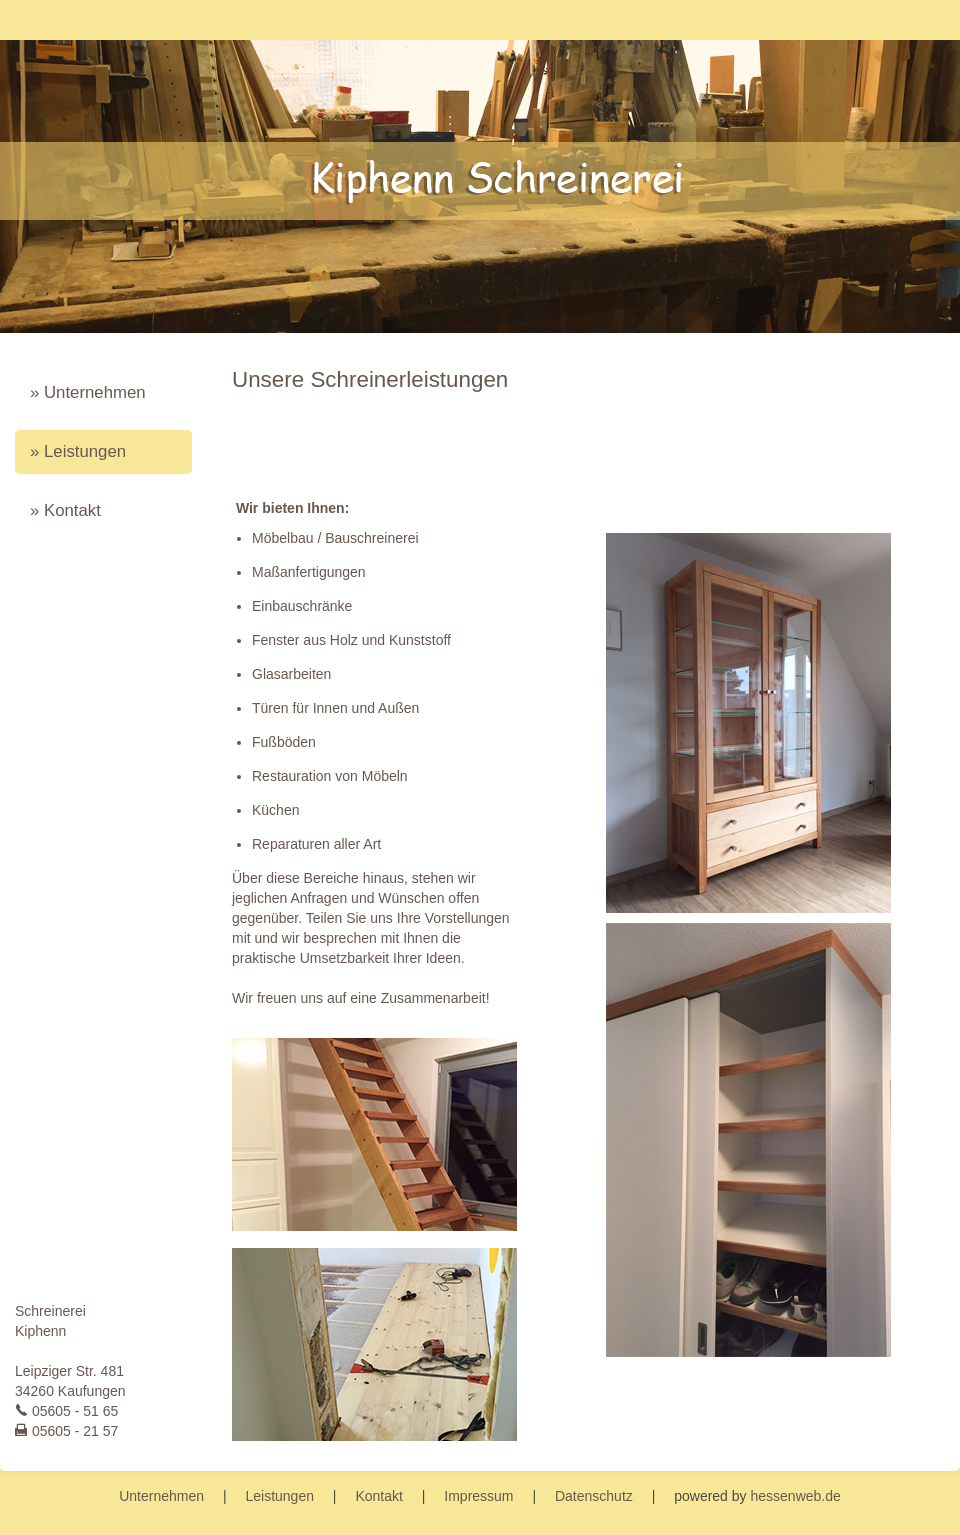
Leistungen (279, 1496)
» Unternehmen (88, 392)
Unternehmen (161, 1496)
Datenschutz (594, 1496)
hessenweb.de (795, 1496)
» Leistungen (78, 451)
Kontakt (378, 1496)
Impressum (478, 1496)
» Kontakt (65, 510)
